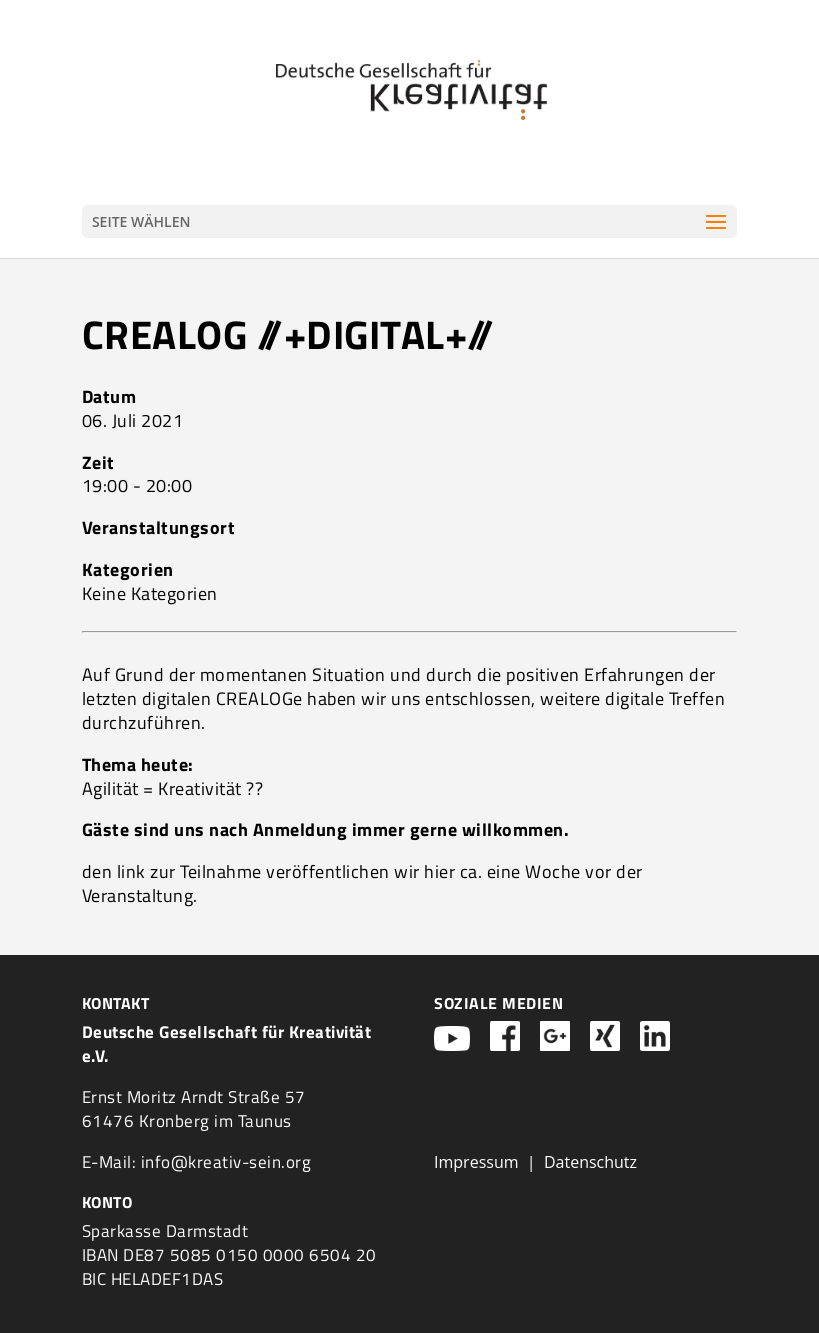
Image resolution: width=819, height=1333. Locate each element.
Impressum (476, 1162)
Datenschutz (590, 1162)
